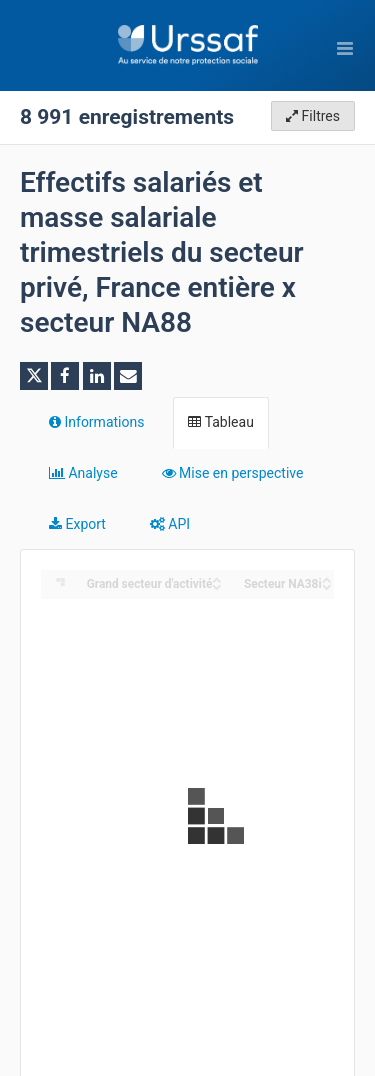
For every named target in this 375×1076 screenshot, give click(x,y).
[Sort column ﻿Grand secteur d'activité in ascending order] (217, 578)
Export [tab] (77, 524)
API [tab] (170, 524)
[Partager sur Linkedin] (97, 376)
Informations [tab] (96, 422)
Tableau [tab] (220, 422)
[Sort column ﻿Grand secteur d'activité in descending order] (217, 585)
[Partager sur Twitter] (34, 376)
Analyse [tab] (83, 473)
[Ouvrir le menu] (345, 48)
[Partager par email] (128, 376)
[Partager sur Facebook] (65, 376)
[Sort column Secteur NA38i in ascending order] (327, 578)
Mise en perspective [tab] (233, 473)
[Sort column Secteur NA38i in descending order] (327, 585)
